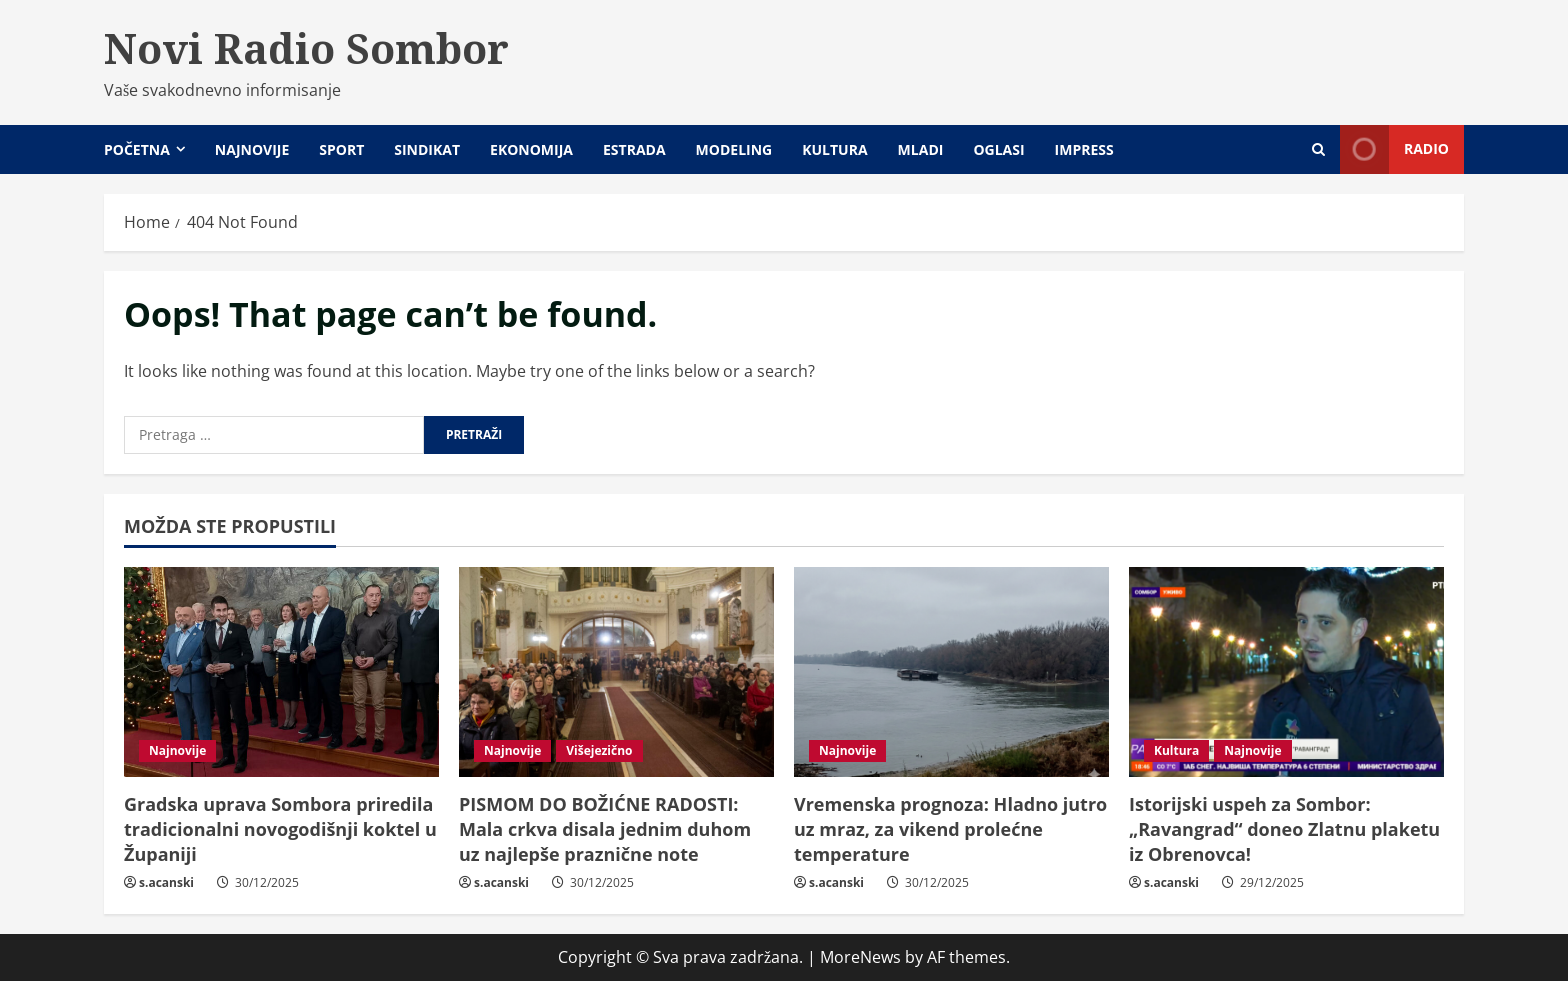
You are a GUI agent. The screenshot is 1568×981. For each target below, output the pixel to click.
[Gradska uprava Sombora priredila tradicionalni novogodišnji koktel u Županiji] (281, 672)
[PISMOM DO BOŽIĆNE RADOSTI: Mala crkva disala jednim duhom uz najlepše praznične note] (616, 672)
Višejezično (599, 750)
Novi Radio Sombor (306, 48)
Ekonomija (531, 149)
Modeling (734, 149)
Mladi (921, 149)
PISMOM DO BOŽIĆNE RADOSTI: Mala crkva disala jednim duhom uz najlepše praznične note (605, 829)
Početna (137, 149)
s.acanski (166, 882)
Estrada (634, 149)
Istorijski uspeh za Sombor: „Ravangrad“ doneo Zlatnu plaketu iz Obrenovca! (1284, 829)
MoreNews (860, 957)
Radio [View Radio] (1394, 149)
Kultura (834, 149)
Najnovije (252, 149)
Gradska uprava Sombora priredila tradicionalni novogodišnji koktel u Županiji (280, 829)
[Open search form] (1318, 149)
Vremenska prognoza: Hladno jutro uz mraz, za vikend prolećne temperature (950, 829)
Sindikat (427, 149)
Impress (1084, 149)
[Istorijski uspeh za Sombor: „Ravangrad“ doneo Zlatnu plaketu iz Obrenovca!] (1286, 672)
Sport (341, 149)
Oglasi (998, 149)
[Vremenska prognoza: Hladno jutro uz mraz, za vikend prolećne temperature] (951, 672)
